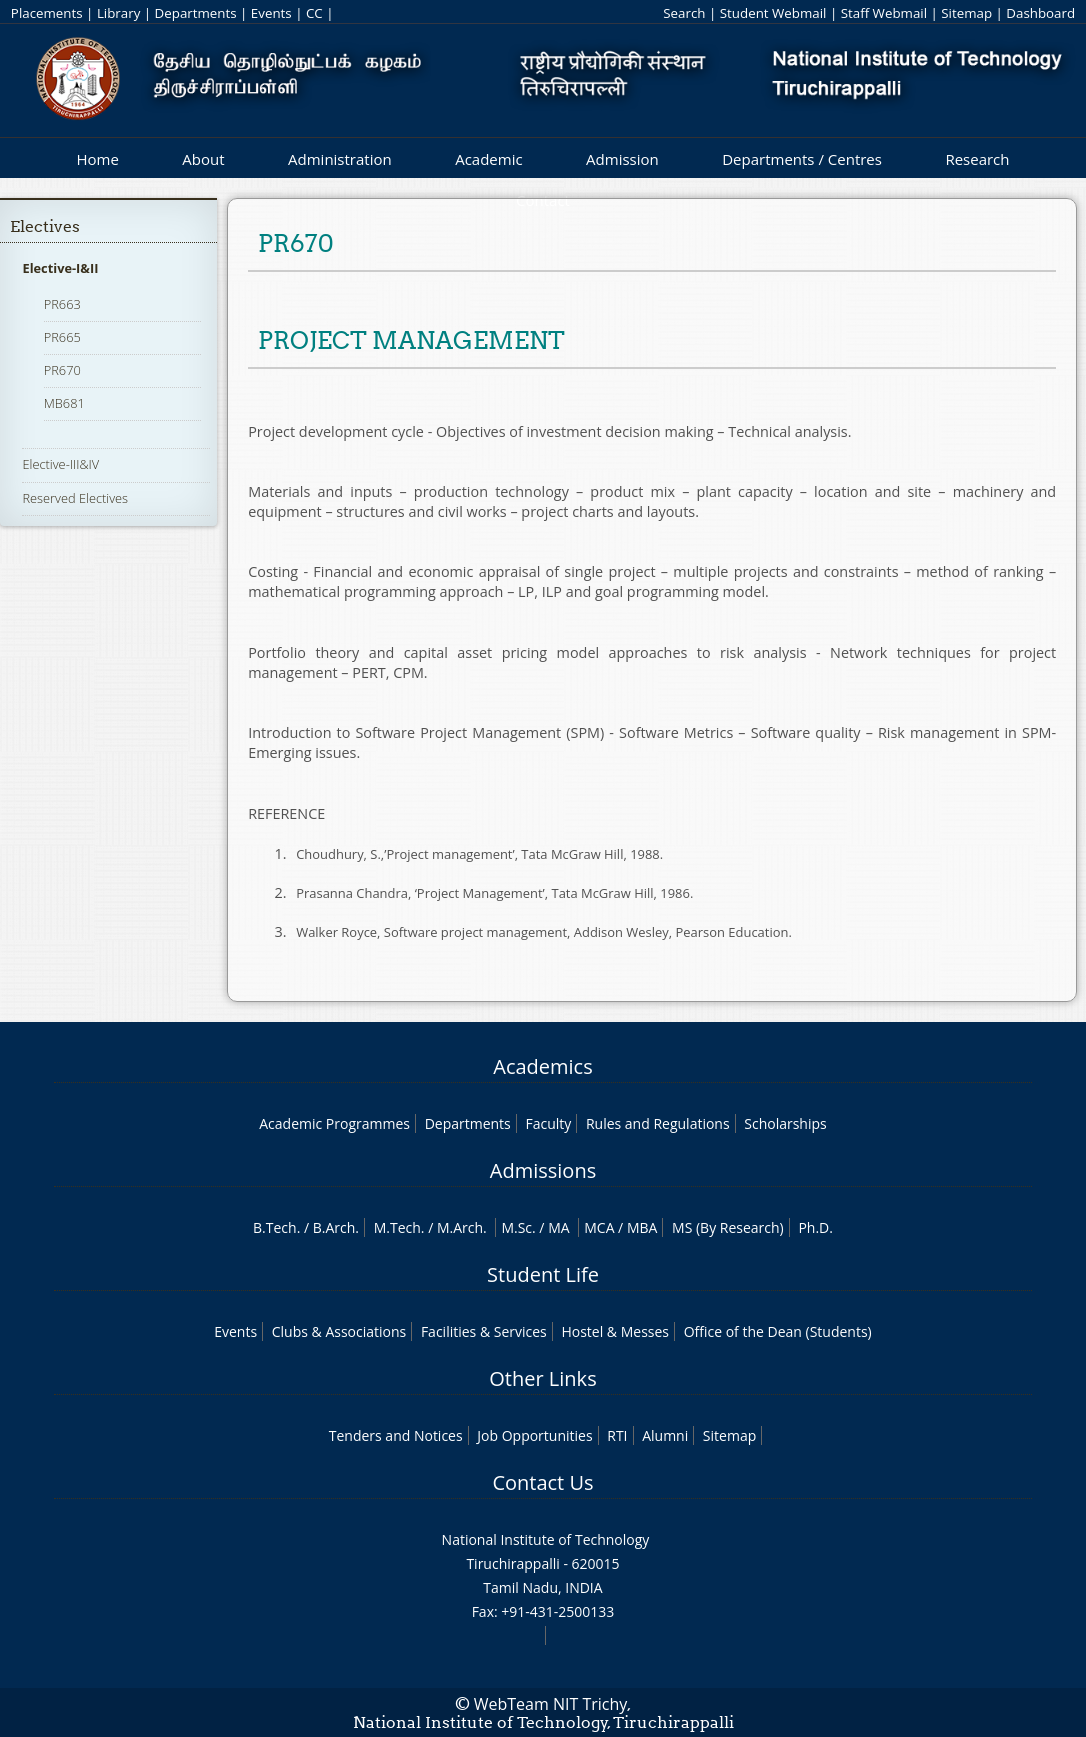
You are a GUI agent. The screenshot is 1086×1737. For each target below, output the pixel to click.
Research (977, 159)
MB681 (64, 403)
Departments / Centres (802, 159)
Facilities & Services (484, 1331)
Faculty (548, 1123)
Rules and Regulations (658, 1123)
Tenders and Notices (396, 1435)
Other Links (542, 1378)
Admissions (543, 1170)
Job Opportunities (534, 1435)
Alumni (665, 1435)
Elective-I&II (60, 268)
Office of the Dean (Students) (778, 1331)
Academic (488, 159)
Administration (340, 159)
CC (314, 13)
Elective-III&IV (60, 464)
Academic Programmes (334, 1123)
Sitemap (966, 13)
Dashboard (1040, 13)
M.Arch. (462, 1227)
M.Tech (397, 1227)
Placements (47, 13)
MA (558, 1227)
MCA (599, 1227)
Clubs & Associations (339, 1331)
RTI (617, 1435)
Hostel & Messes (615, 1331)
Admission (622, 159)
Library (118, 13)
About (203, 159)
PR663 (62, 304)
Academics (542, 1066)
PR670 (62, 370)
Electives (45, 226)
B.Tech (275, 1227)
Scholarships (785, 1123)
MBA (642, 1227)
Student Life (543, 1274)
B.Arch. (336, 1227)
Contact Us (542, 1482)
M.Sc (516, 1227)
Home (97, 159)
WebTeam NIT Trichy (551, 1704)
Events (271, 13)
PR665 (62, 337)
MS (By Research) (728, 1227)
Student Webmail (773, 13)
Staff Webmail (884, 13)
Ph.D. (815, 1227)
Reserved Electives (75, 498)
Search (684, 13)
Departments (196, 13)
